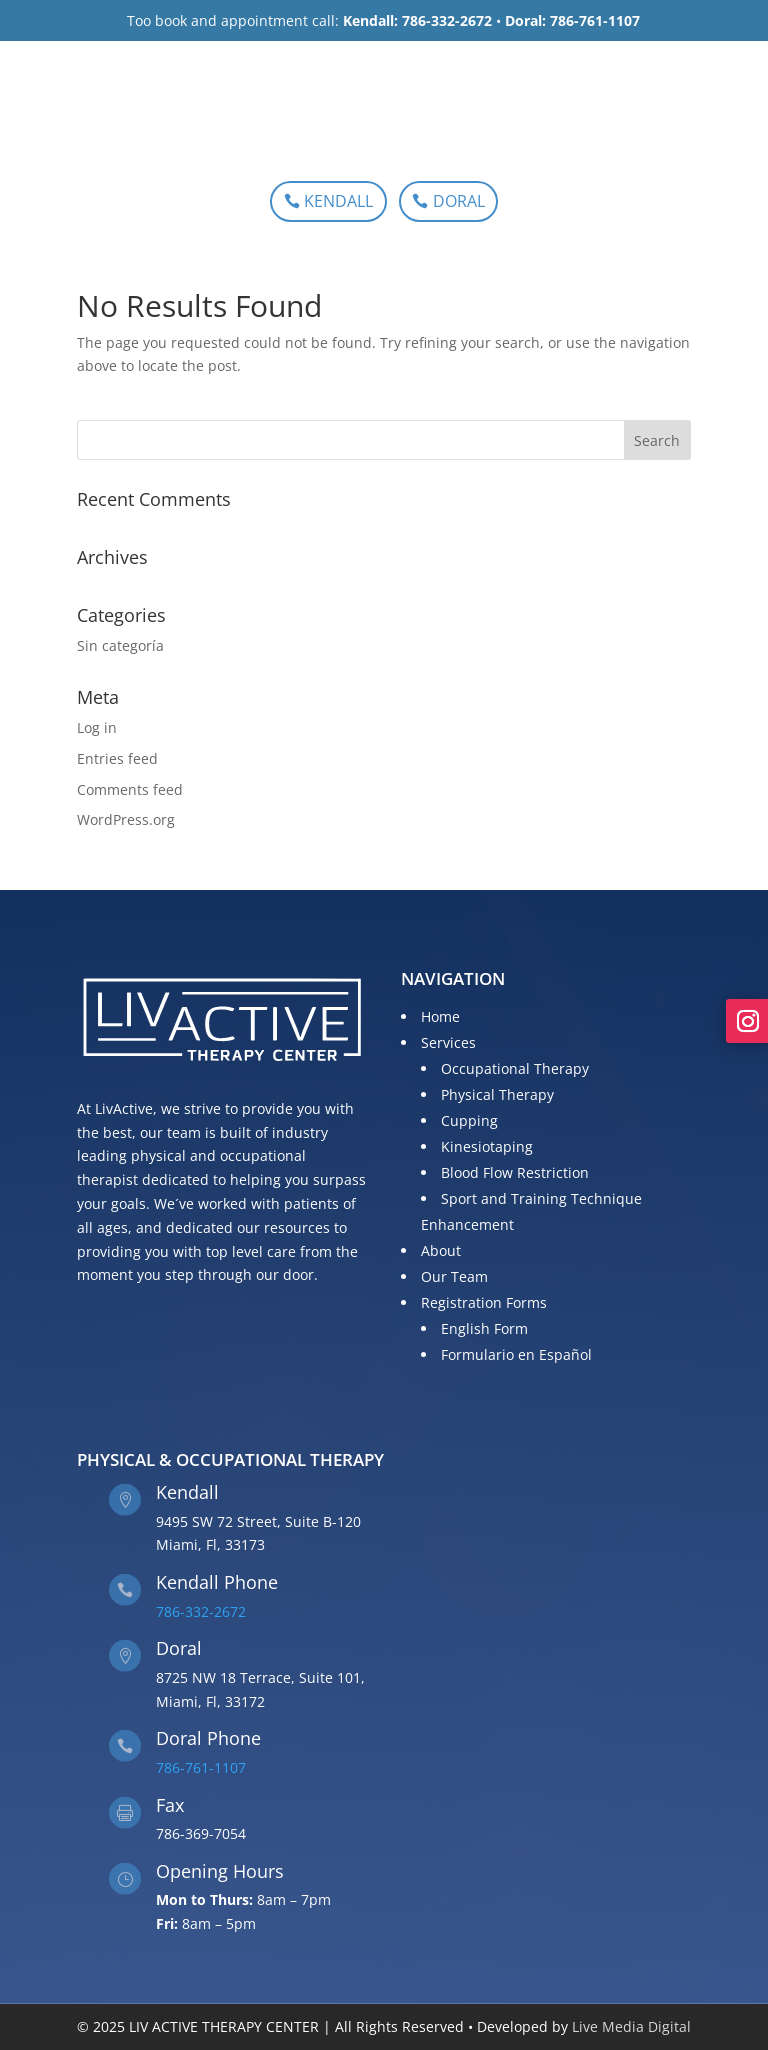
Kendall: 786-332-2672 (417, 20)
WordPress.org (126, 819)
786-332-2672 (201, 1611)
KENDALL (338, 201)
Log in (97, 727)
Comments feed (130, 789)
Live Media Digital (631, 2026)
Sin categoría (120, 645)
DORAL (459, 201)
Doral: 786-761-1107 (572, 20)
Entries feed (117, 758)
